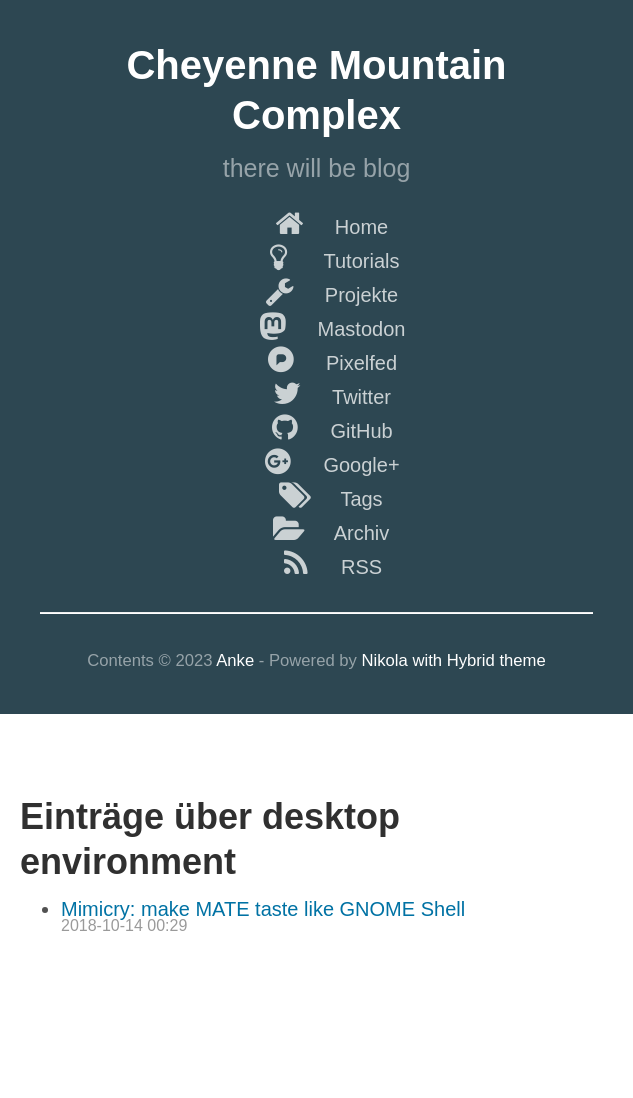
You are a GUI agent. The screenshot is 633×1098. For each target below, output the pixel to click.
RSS (316, 563)
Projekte (316, 291)
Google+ (316, 461)
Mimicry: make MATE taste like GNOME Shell (263, 909)
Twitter (316, 393)
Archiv (317, 529)
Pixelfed (316, 359)
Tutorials (317, 257)
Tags (316, 495)
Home (316, 223)
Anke (235, 660)
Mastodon (317, 325)
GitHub (316, 427)
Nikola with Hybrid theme (454, 660)
